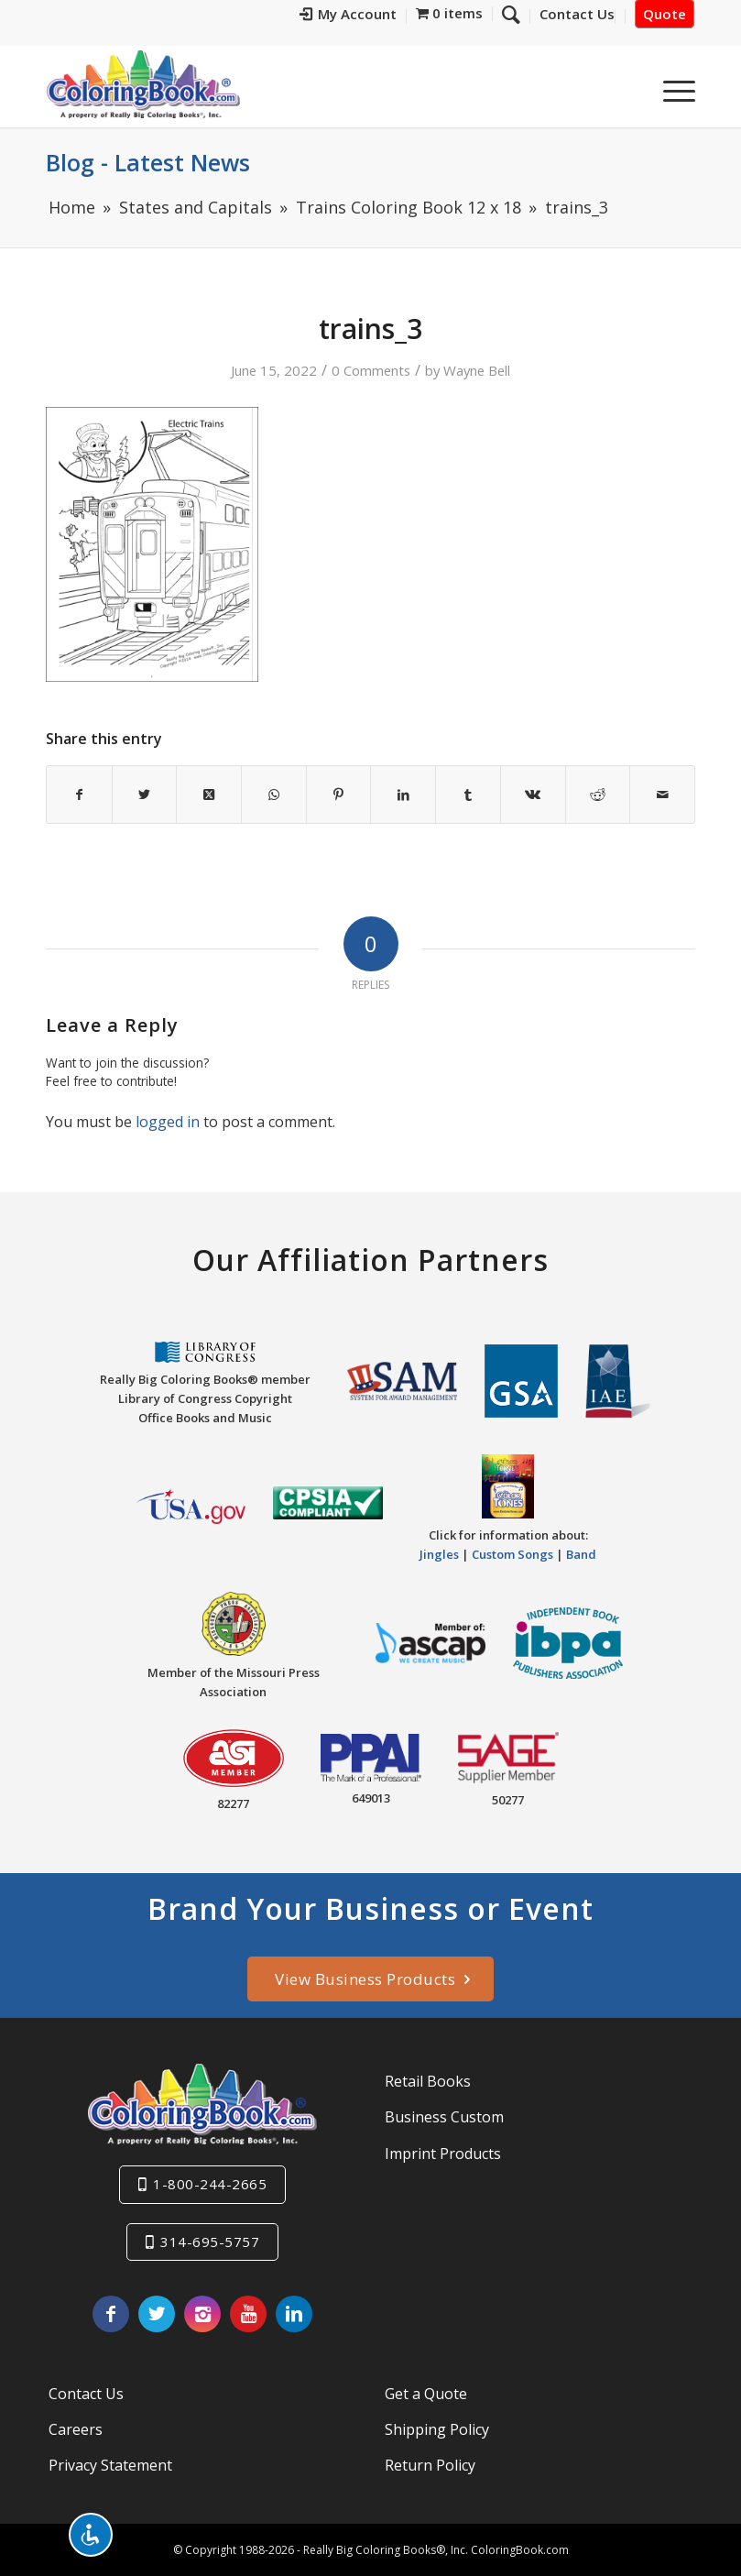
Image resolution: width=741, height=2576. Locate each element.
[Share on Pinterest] (339, 794)
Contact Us (86, 2394)
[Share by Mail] (662, 794)
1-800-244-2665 (210, 2184)
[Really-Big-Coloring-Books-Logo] (143, 83)
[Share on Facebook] (79, 794)
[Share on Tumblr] (468, 794)
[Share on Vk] (533, 794)
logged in (168, 1122)
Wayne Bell (476, 370)
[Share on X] (145, 794)
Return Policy (430, 2465)
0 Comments (371, 370)
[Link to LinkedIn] (294, 2314)
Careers (76, 2429)
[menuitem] (348, 16)
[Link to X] (156, 2314)
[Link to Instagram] (202, 2314)
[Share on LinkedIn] (403, 794)
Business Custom (444, 2117)
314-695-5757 (209, 2241)
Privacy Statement (110, 2465)
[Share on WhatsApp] (274, 794)
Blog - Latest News (148, 162)
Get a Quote (426, 2394)
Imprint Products (443, 2153)
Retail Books (428, 2081)
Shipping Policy (437, 2429)
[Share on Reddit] (598, 794)
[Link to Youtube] (248, 2314)
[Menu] (670, 90)
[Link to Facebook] (111, 2314)
